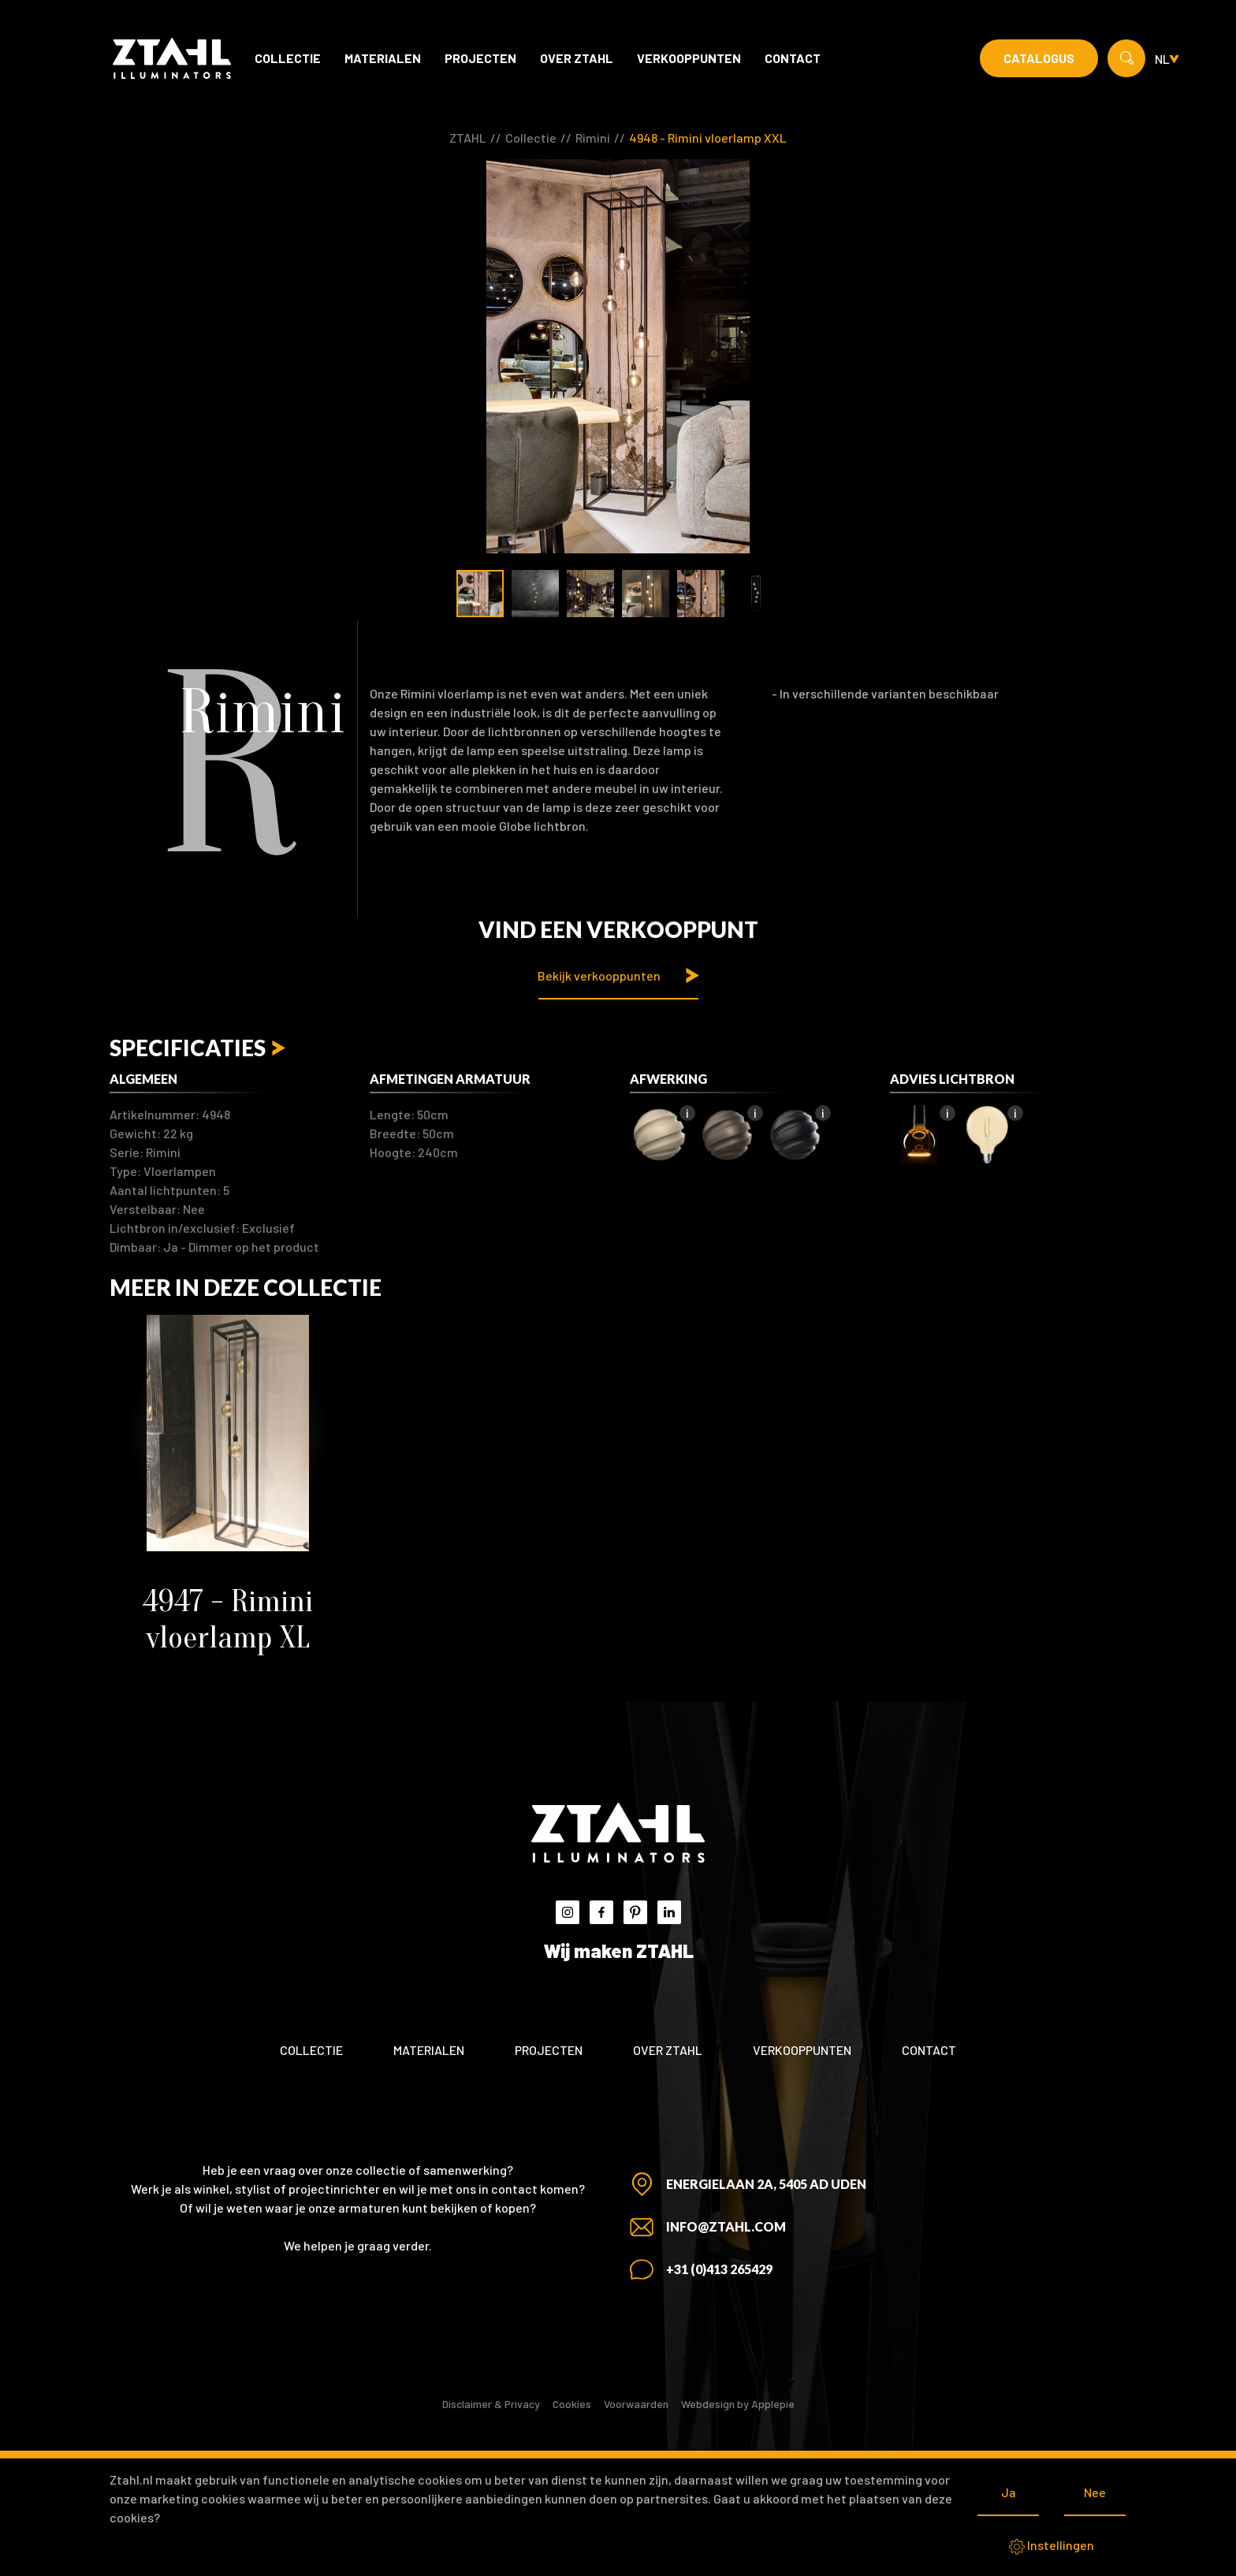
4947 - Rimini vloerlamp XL (228, 1619)
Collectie (288, 57)
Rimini (592, 137)
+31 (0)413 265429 (719, 2268)
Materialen (382, 57)
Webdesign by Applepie (738, 2403)
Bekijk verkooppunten (599, 975)
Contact (793, 57)
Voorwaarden (636, 2403)
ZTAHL (467, 137)
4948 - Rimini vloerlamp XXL (708, 137)
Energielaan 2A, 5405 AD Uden (766, 2183)
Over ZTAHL (576, 57)
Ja (1008, 2492)
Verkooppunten (689, 57)
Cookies (572, 2403)
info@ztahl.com (726, 2226)
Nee (1095, 2492)
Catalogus (1038, 57)
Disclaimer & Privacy (491, 2403)
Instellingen (1051, 2546)
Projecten (480, 57)
